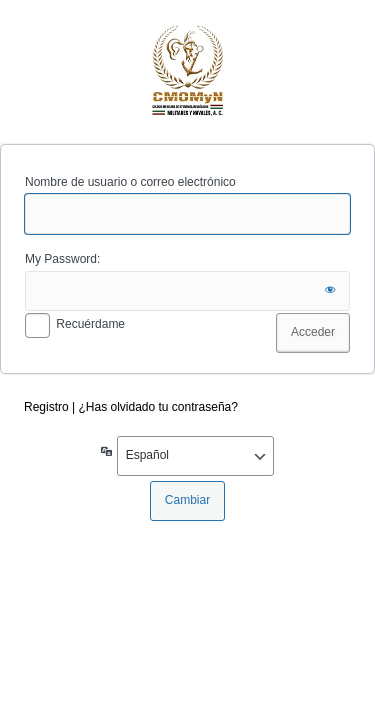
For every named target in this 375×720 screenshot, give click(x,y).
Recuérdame (90, 324)
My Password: (62, 259)
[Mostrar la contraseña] (330, 291)
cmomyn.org (187, 69)
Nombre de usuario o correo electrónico (130, 182)
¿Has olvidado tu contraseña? (157, 407)
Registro (46, 407)
